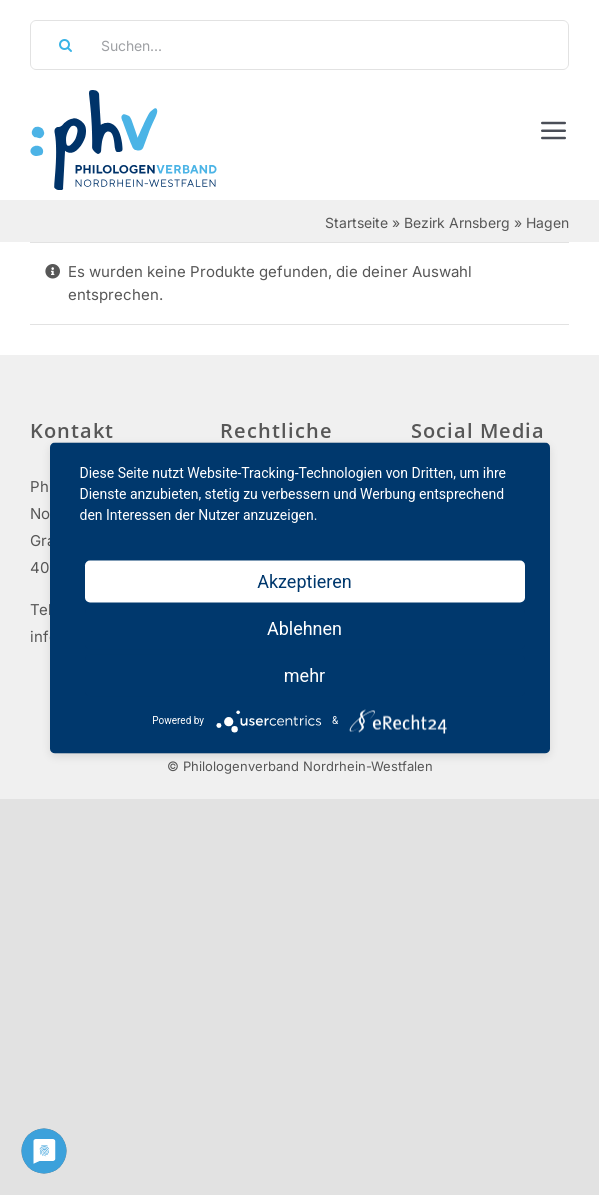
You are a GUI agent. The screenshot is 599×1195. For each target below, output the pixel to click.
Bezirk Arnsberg (457, 222)
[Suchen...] (299, 45)
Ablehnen (304, 627)
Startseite (356, 222)
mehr (304, 674)
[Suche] (59, 45)
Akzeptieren (304, 580)
